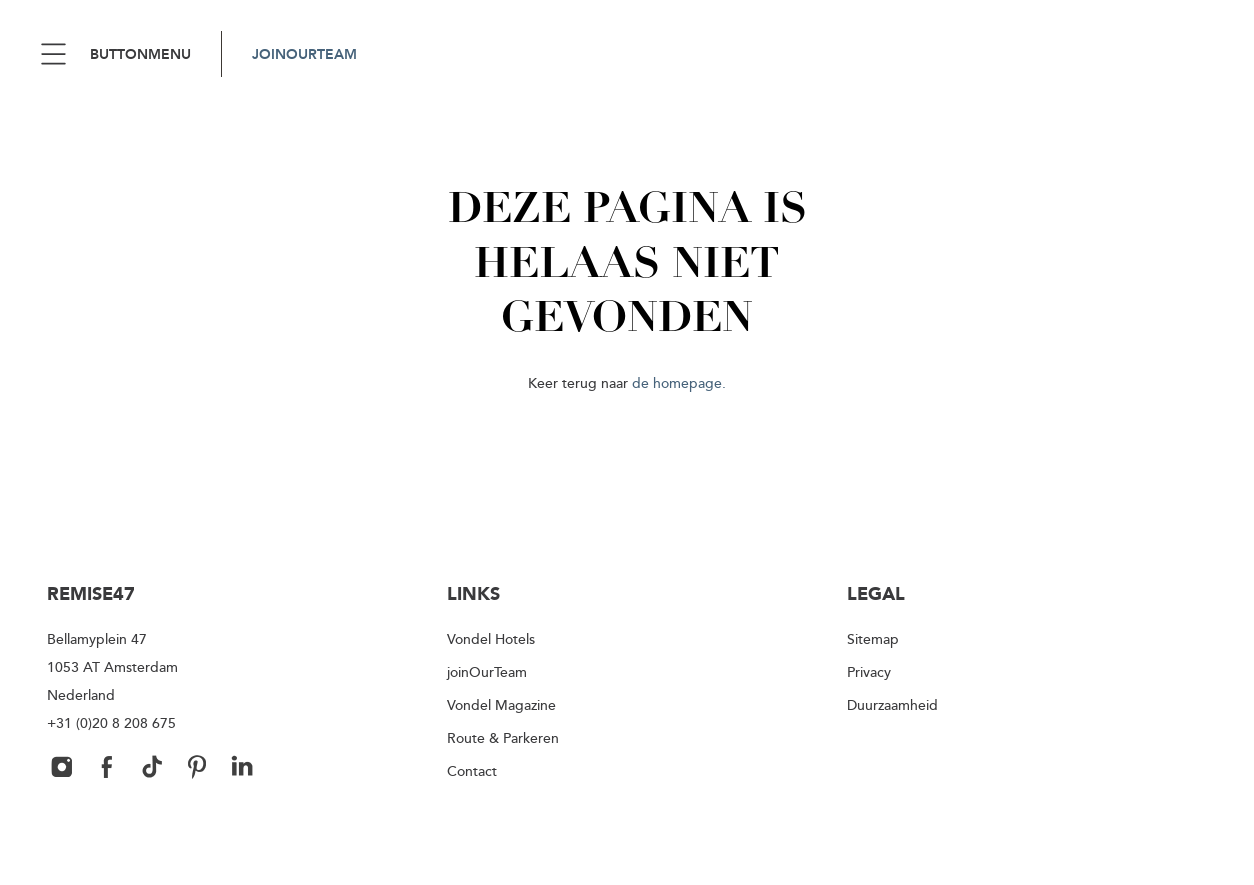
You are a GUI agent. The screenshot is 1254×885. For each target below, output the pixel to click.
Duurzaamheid (892, 704)
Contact (472, 770)
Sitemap (873, 638)
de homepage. (679, 382)
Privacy (869, 671)
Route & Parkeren (503, 737)
